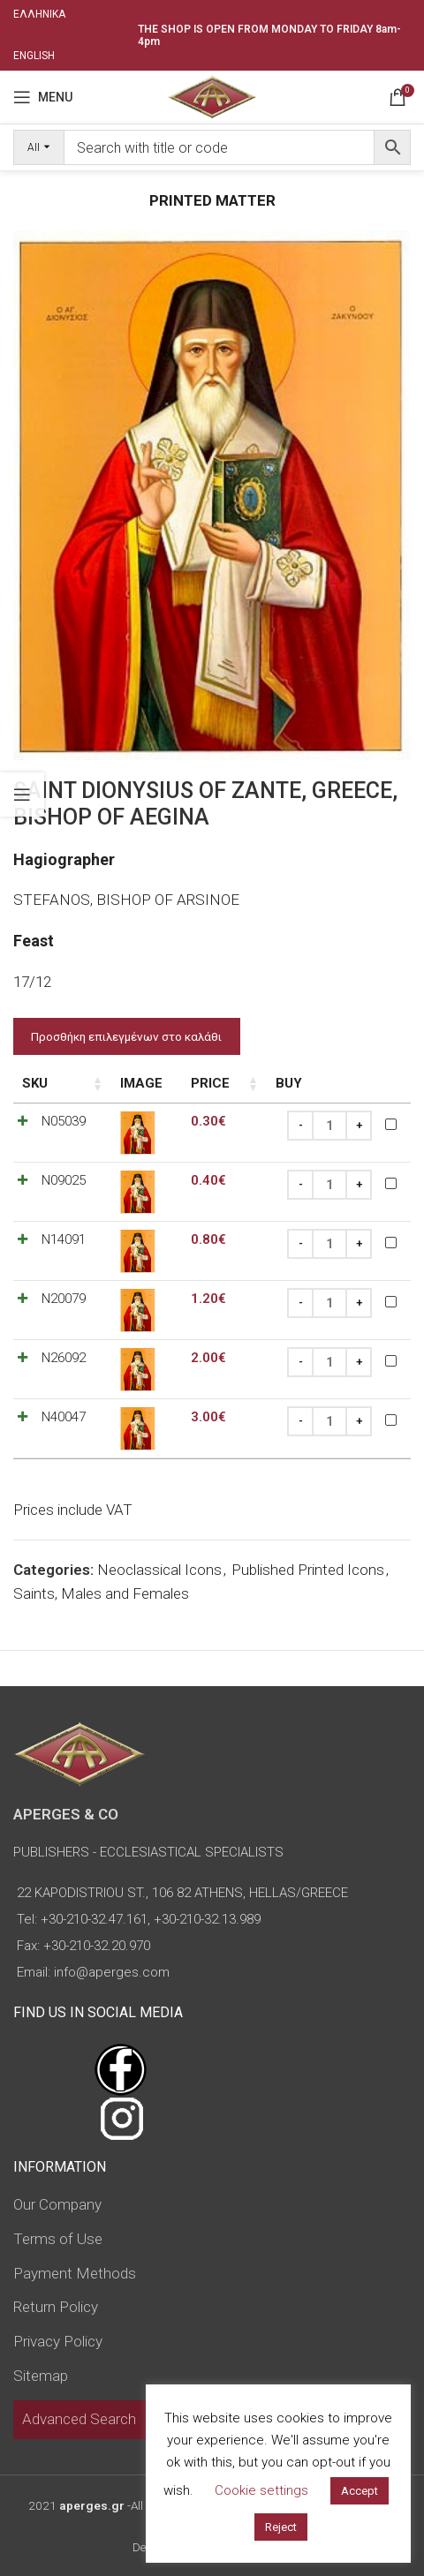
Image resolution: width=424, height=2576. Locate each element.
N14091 (64, 1239)
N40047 (64, 1417)
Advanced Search (79, 2419)
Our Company (57, 2204)
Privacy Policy (57, 2341)
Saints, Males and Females (101, 1593)
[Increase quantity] (358, 1126)
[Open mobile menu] (42, 97)
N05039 (64, 1121)
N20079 (64, 1299)
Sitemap (40, 2375)
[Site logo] (211, 95)
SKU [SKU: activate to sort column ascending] (35, 1083)
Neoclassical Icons (159, 1569)
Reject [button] (281, 2527)
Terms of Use (57, 2239)
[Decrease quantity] (300, 1126)
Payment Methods (74, 2273)
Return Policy (55, 2307)
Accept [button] (359, 2490)
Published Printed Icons (307, 1569)
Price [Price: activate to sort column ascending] (210, 1083)
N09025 (64, 1180)
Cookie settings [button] (261, 2490)
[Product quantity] (329, 1126)
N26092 (64, 1358)
